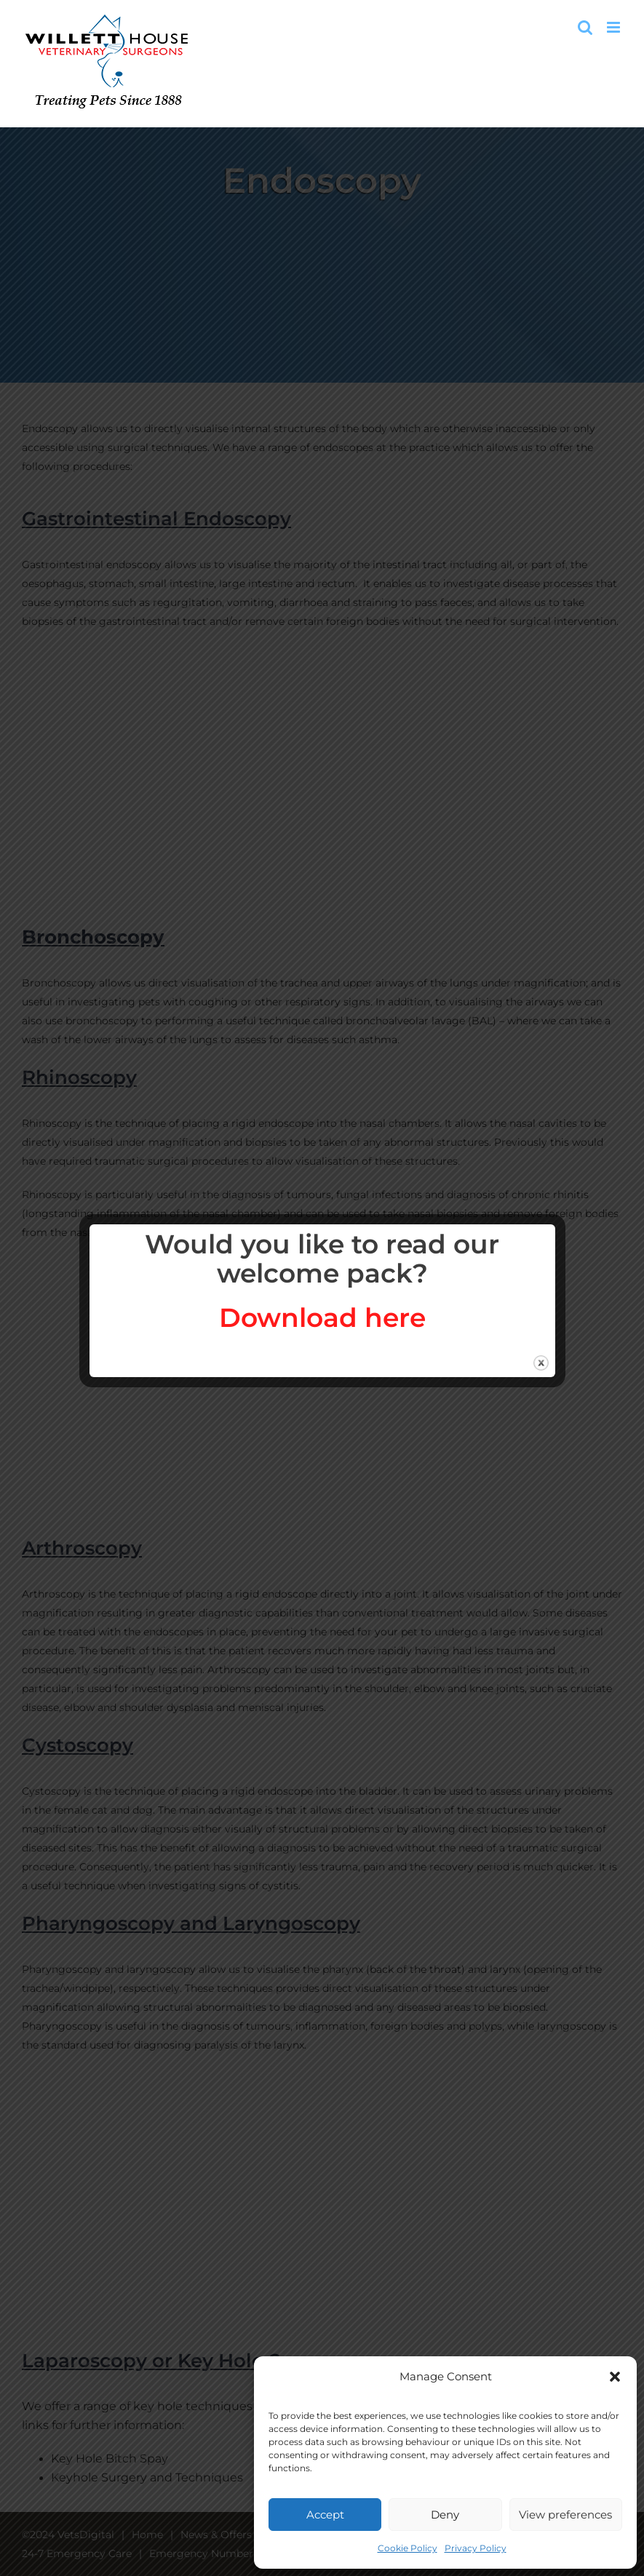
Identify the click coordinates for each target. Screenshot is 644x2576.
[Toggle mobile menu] (614, 27)
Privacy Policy (475, 2548)
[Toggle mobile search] (585, 27)
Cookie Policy (407, 2548)
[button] (615, 2376)
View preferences (565, 2514)
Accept (325, 2514)
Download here (322, 1317)
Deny (445, 2514)
